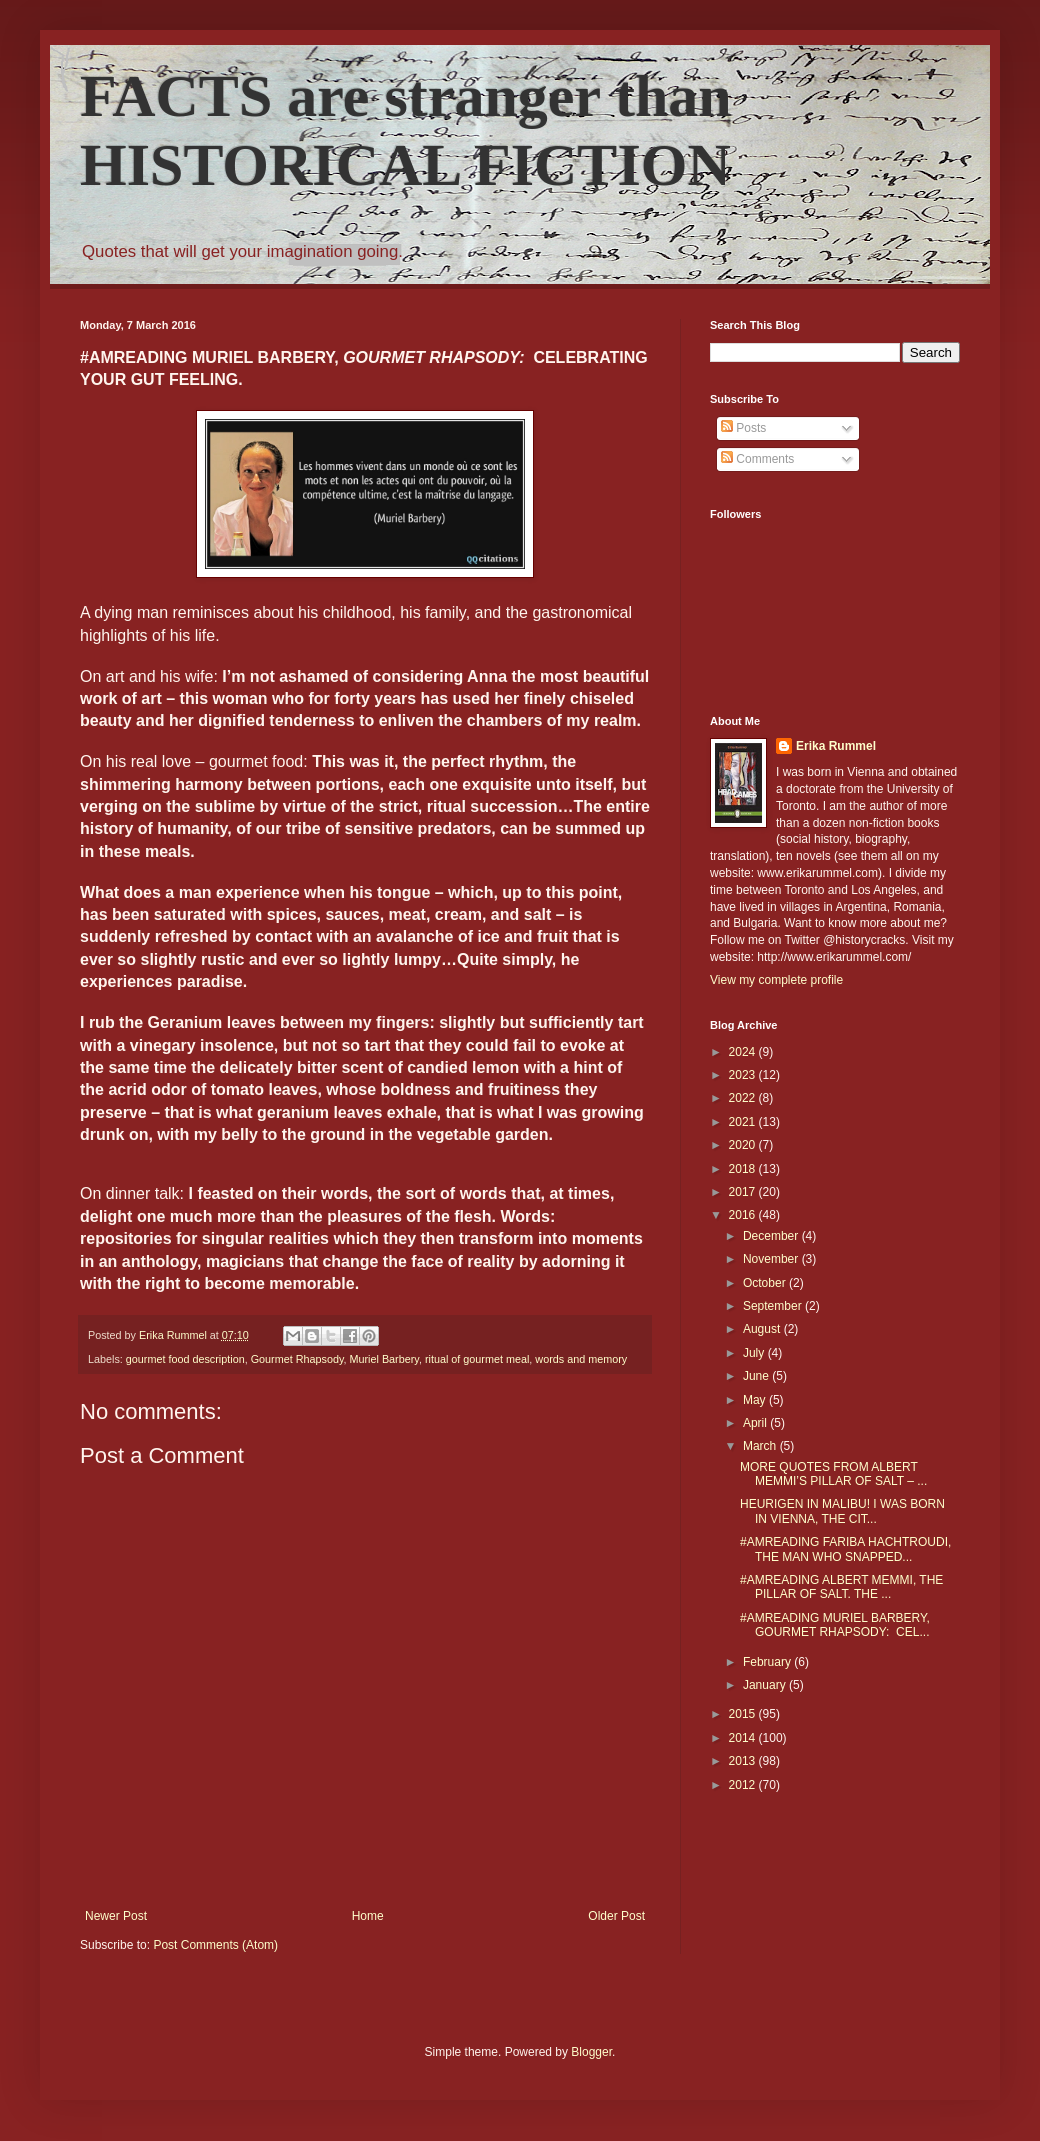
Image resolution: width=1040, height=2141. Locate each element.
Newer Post (116, 1916)
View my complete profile (776, 980)
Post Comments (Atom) (215, 1945)
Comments (757, 459)
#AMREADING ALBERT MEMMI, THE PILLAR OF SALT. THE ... (841, 1587)
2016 (744, 1215)
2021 (744, 1122)
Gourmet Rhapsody (297, 1359)
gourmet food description (185, 1359)
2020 (744, 1145)
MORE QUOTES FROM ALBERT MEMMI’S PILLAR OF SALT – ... (833, 1474)
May (756, 1400)
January (766, 1685)
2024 (744, 1052)
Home (368, 1916)
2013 (744, 1761)
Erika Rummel (836, 746)
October (766, 1283)
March (761, 1446)
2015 (744, 1714)
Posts (743, 428)
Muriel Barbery (384, 1359)
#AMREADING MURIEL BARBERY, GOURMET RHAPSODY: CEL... (835, 1625)
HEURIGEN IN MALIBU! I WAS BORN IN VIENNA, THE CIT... (842, 1511)
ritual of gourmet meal (477, 1359)
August (763, 1329)
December (772, 1236)
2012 (744, 1785)
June (757, 1376)
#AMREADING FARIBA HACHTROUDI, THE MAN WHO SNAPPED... (845, 1549)
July (755, 1353)
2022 (744, 1098)
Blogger (591, 2052)
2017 (744, 1192)
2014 (744, 1738)
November (772, 1259)
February (768, 1662)
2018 (744, 1169)
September (774, 1306)
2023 (744, 1075)
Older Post (616, 1916)
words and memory (581, 1359)
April (756, 1423)
